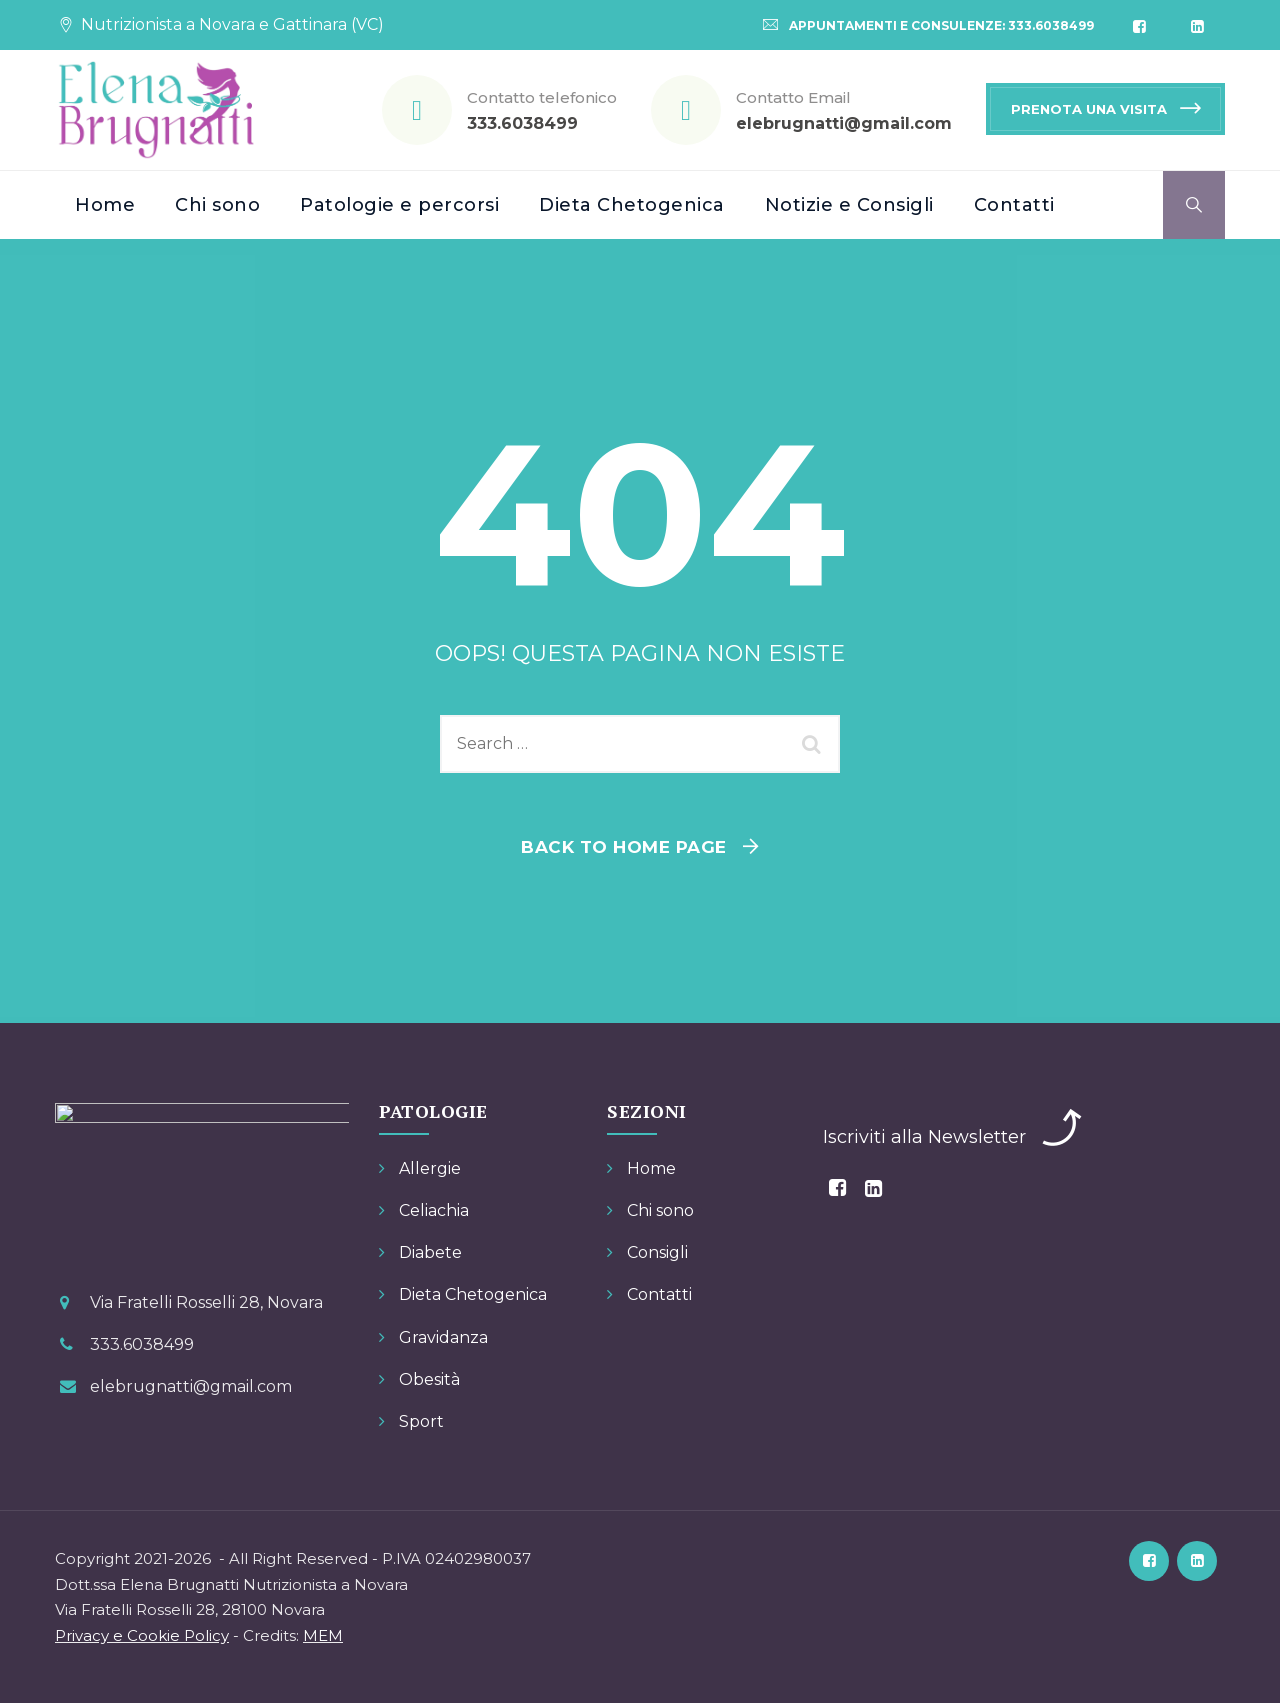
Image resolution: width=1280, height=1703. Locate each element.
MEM (323, 1635)
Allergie (430, 1168)
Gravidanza (443, 1337)
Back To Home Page (624, 847)
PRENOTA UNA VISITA (1089, 109)
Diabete (430, 1252)
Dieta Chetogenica (632, 205)
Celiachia (434, 1210)
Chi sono (217, 205)
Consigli (657, 1252)
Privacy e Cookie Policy (142, 1635)
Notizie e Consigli (849, 205)
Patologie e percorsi (399, 205)
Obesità (429, 1379)
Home (105, 205)
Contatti (1014, 205)
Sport (421, 1421)
